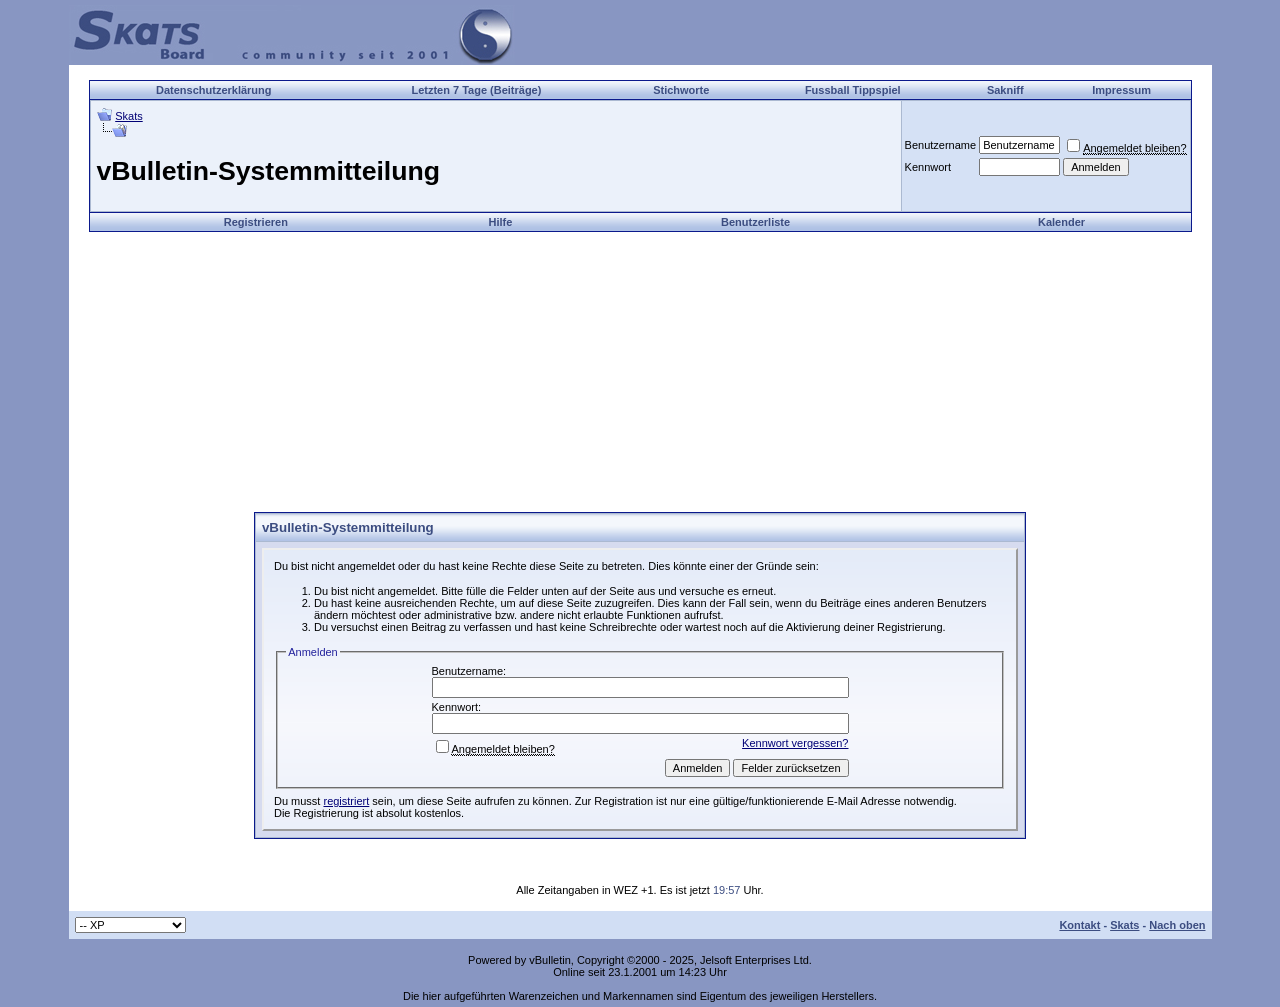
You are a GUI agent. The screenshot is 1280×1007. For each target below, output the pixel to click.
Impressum (1121, 90)
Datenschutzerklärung (214, 90)
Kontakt (1079, 925)
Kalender (1061, 222)
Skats (129, 116)
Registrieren (256, 222)
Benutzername (941, 145)
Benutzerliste (755, 222)
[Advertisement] (640, 372)
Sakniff (1005, 90)
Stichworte (681, 90)
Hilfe (500, 222)
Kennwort (928, 167)
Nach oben (1177, 925)
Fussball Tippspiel (853, 90)
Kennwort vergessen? (795, 743)
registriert (346, 801)
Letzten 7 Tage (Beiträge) (476, 90)
